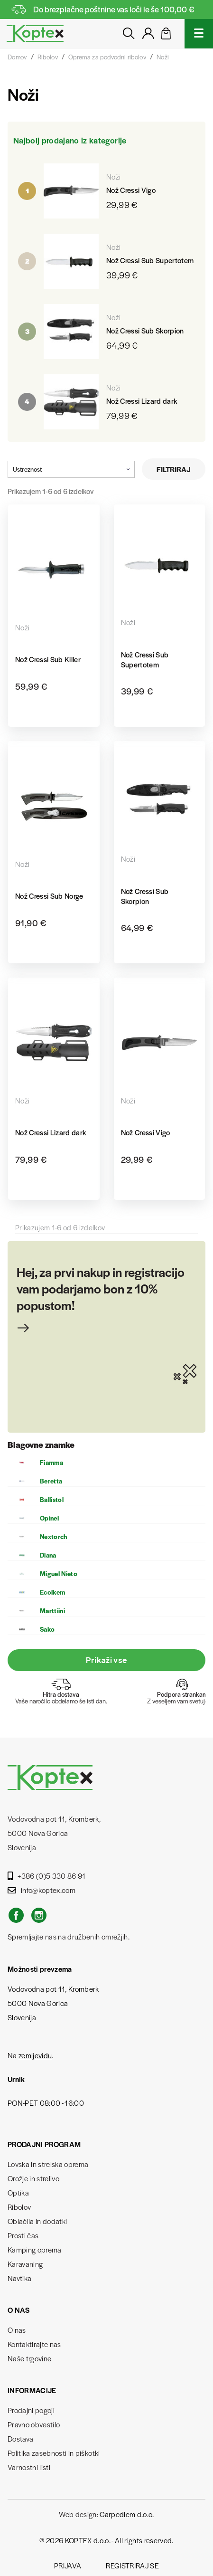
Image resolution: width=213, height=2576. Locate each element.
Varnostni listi (29, 2467)
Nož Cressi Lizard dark (141, 401)
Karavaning (25, 2264)
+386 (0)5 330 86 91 (47, 1876)
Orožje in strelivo (33, 2178)
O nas (17, 2330)
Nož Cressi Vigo (131, 190)
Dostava (20, 2438)
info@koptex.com (41, 1890)
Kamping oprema (35, 2249)
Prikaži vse (107, 1660)
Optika (18, 2192)
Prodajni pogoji (31, 2410)
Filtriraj (174, 469)
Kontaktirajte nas (34, 2344)
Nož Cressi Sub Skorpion (145, 330)
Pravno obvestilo (34, 2424)
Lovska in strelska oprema (48, 2164)
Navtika (19, 2278)
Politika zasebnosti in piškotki (54, 2453)
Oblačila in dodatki (37, 2221)
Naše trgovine (29, 2358)
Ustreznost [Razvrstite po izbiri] (71, 469)
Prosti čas (23, 2235)
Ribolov (19, 2207)
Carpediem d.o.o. (127, 2514)
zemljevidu (35, 2055)
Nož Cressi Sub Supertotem (150, 260)
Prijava (67, 2565)
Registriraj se (132, 2565)
